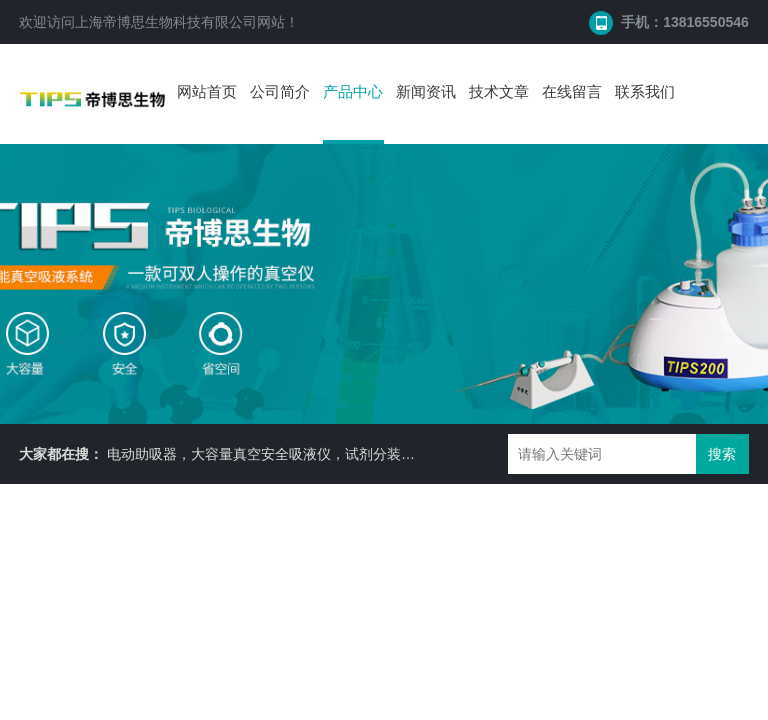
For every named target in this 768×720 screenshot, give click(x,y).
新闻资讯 (426, 91)
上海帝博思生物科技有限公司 (166, 22)
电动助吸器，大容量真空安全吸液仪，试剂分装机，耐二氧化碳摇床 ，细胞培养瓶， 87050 (389, 454)
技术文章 (499, 91)
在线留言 (572, 91)
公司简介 (280, 91)
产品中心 (353, 91)
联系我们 (645, 91)
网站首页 (207, 91)
